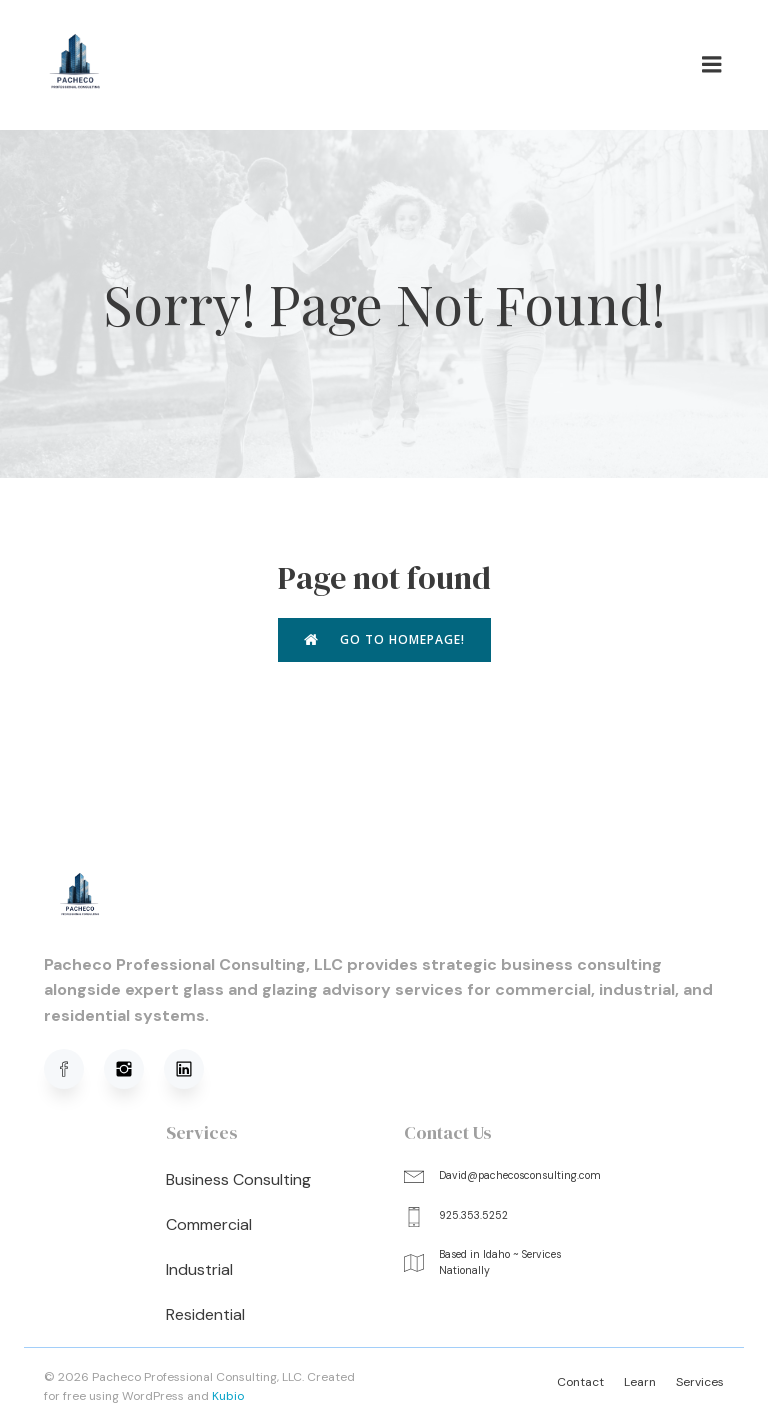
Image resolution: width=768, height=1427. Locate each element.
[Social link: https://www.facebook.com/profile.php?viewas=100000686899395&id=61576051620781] (74, 1069)
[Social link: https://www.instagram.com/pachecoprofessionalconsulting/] (134, 1069)
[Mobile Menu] (712, 65)
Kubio (228, 1396)
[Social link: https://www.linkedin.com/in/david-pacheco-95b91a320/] (194, 1069)
